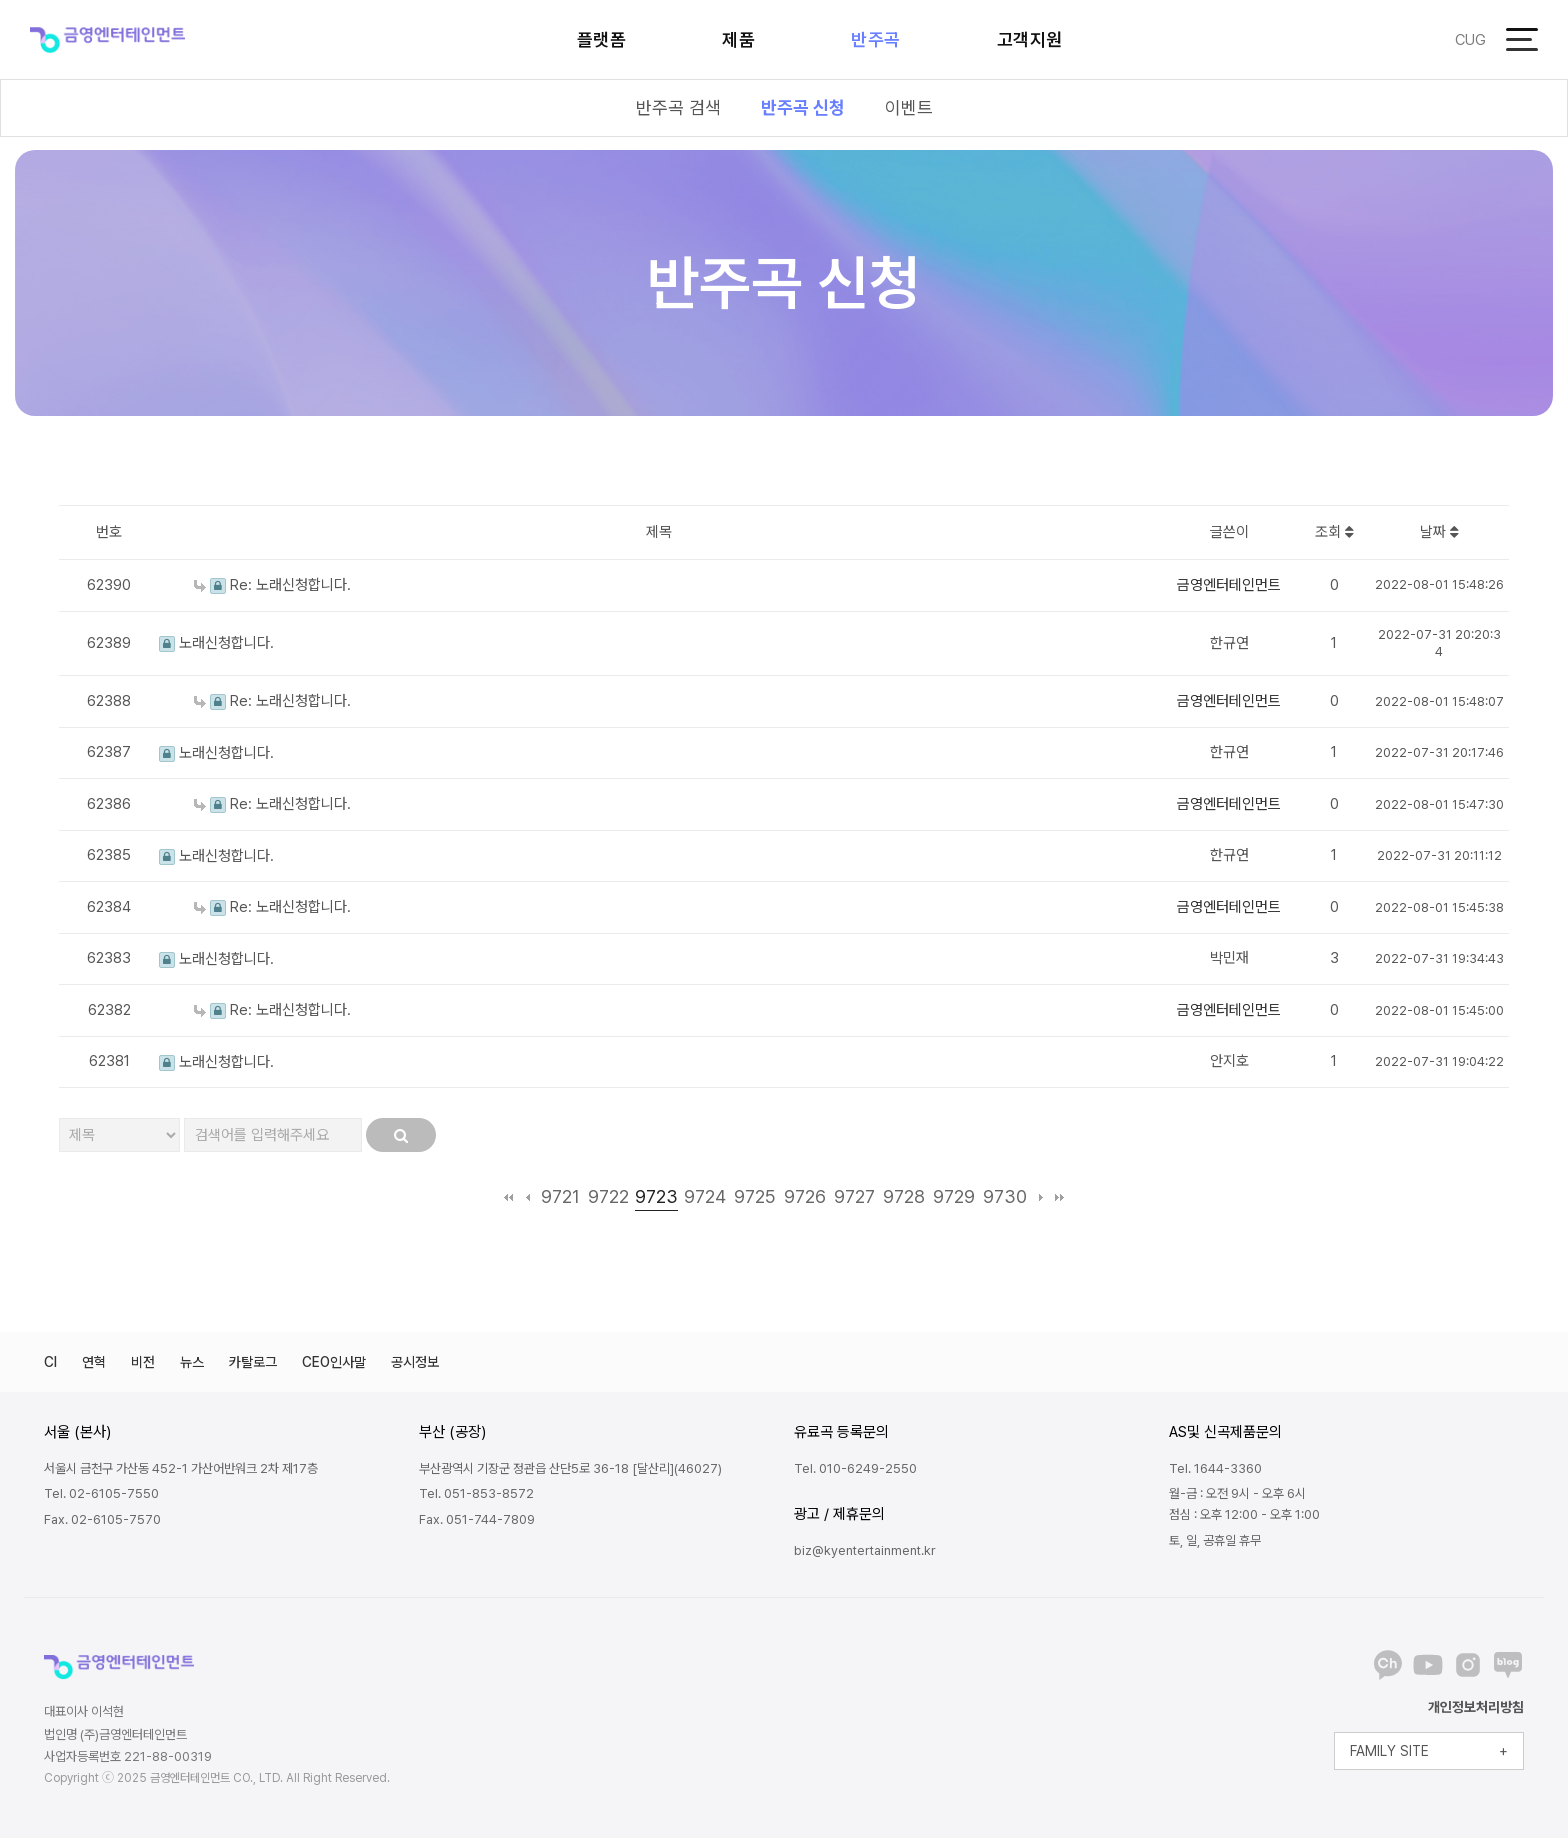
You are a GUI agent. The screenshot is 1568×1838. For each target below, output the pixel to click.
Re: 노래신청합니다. (272, 585)
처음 (508, 1197)
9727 (854, 1196)
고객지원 (1030, 39)
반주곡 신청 (803, 107)
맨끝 (1059, 1197)
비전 (143, 1362)
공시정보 (415, 1362)
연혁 (94, 1362)
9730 (1005, 1196)
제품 (738, 39)
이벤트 (909, 107)
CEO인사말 (334, 1362)
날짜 (1439, 532)
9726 (805, 1196)
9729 (954, 1196)
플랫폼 (602, 39)
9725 (755, 1196)
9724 (705, 1196)
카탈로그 (253, 1362)
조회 (1334, 532)
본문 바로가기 (0, 0)
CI (50, 1362)
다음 (1040, 1197)
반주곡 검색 (678, 107)
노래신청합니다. (216, 643)
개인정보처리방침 (1476, 1707)
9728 (904, 1196)
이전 (527, 1197)
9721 (560, 1196)
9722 (608, 1196)
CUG (1470, 40)
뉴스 (192, 1362)
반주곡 (876, 39)
